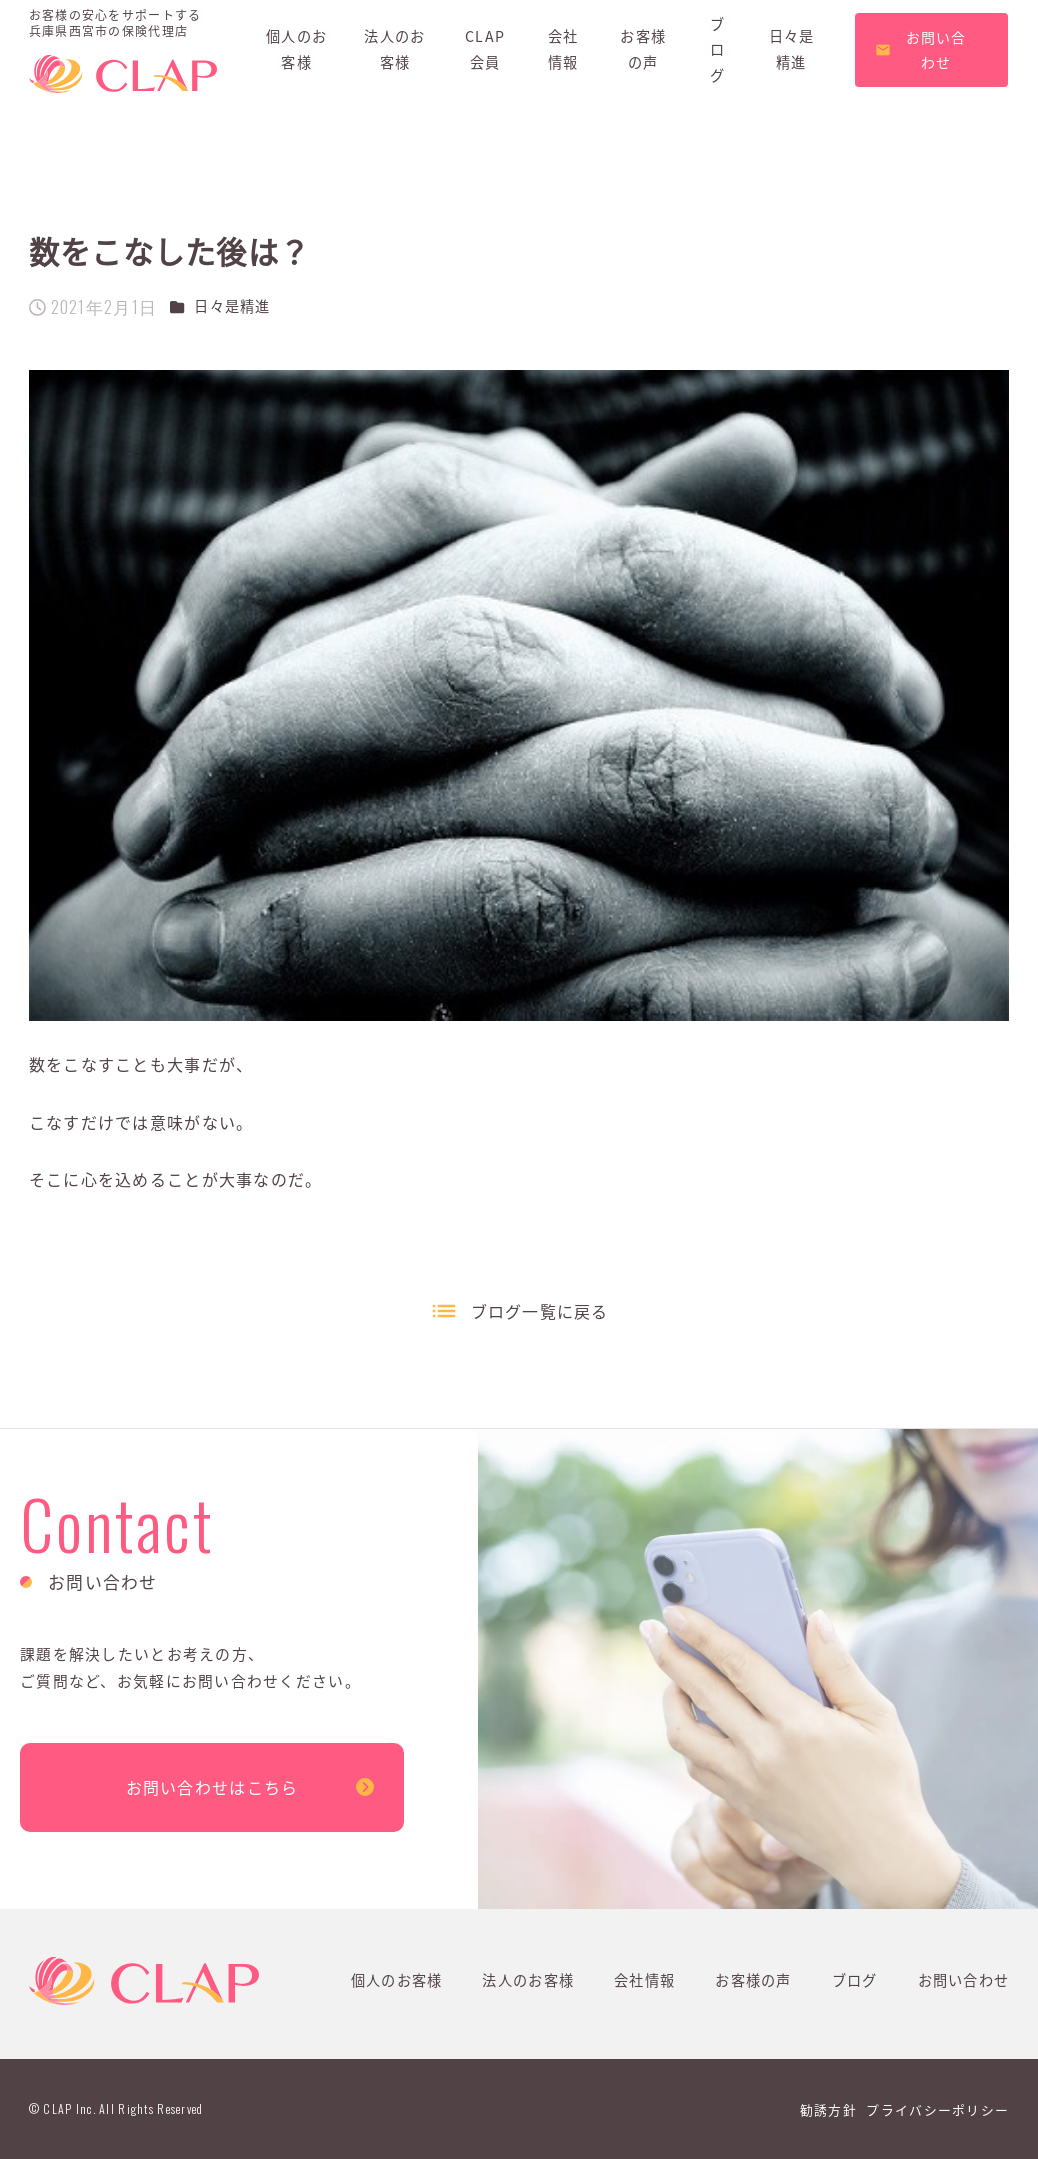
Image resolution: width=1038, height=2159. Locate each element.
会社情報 (644, 1980)
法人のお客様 (528, 1980)
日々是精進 (232, 306)
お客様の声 (753, 1980)
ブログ (855, 1980)
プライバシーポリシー (937, 2109)
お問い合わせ (964, 1980)
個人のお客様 (397, 1980)
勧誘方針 (828, 2109)
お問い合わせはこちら (212, 1787)
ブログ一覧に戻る (540, 1311)
